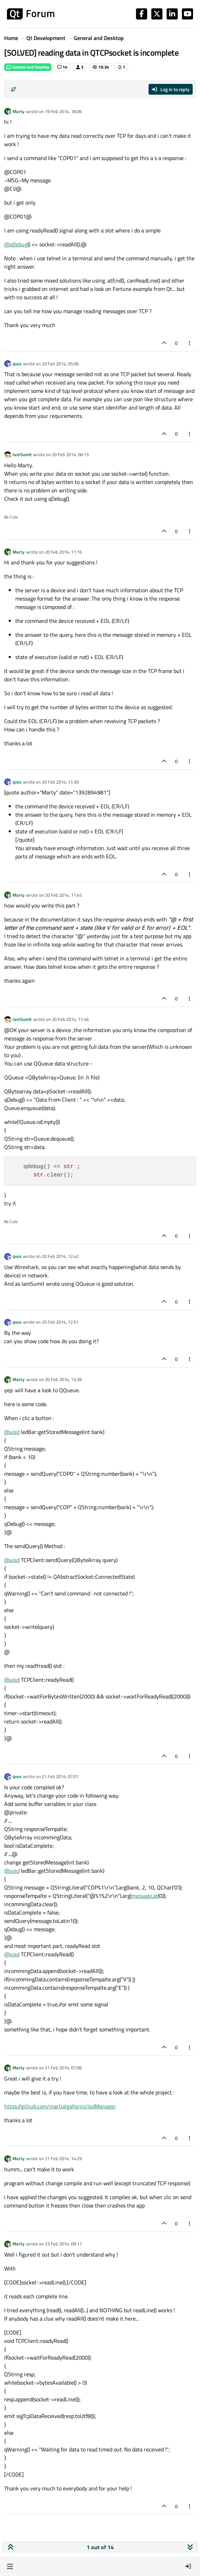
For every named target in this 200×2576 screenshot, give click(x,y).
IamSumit (22, 454)
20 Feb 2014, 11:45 (63, 894)
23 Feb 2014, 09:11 (63, 2243)
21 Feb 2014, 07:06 (63, 2067)
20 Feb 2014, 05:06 (60, 363)
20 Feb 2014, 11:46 (70, 1019)
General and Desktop (28, 67)
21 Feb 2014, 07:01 (60, 1776)
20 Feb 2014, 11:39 (60, 781)
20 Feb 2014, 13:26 (63, 1379)
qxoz (17, 363)
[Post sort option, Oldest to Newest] (13, 89)
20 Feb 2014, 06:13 (70, 454)
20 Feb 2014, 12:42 (60, 1256)
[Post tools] (190, 343)
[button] (10, 2566)
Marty (19, 111)
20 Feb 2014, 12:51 (60, 1321)
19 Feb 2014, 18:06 (63, 111)
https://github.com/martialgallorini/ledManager (60, 2106)
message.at (144, 1896)
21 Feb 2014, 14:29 (63, 2158)
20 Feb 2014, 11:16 (63, 551)
